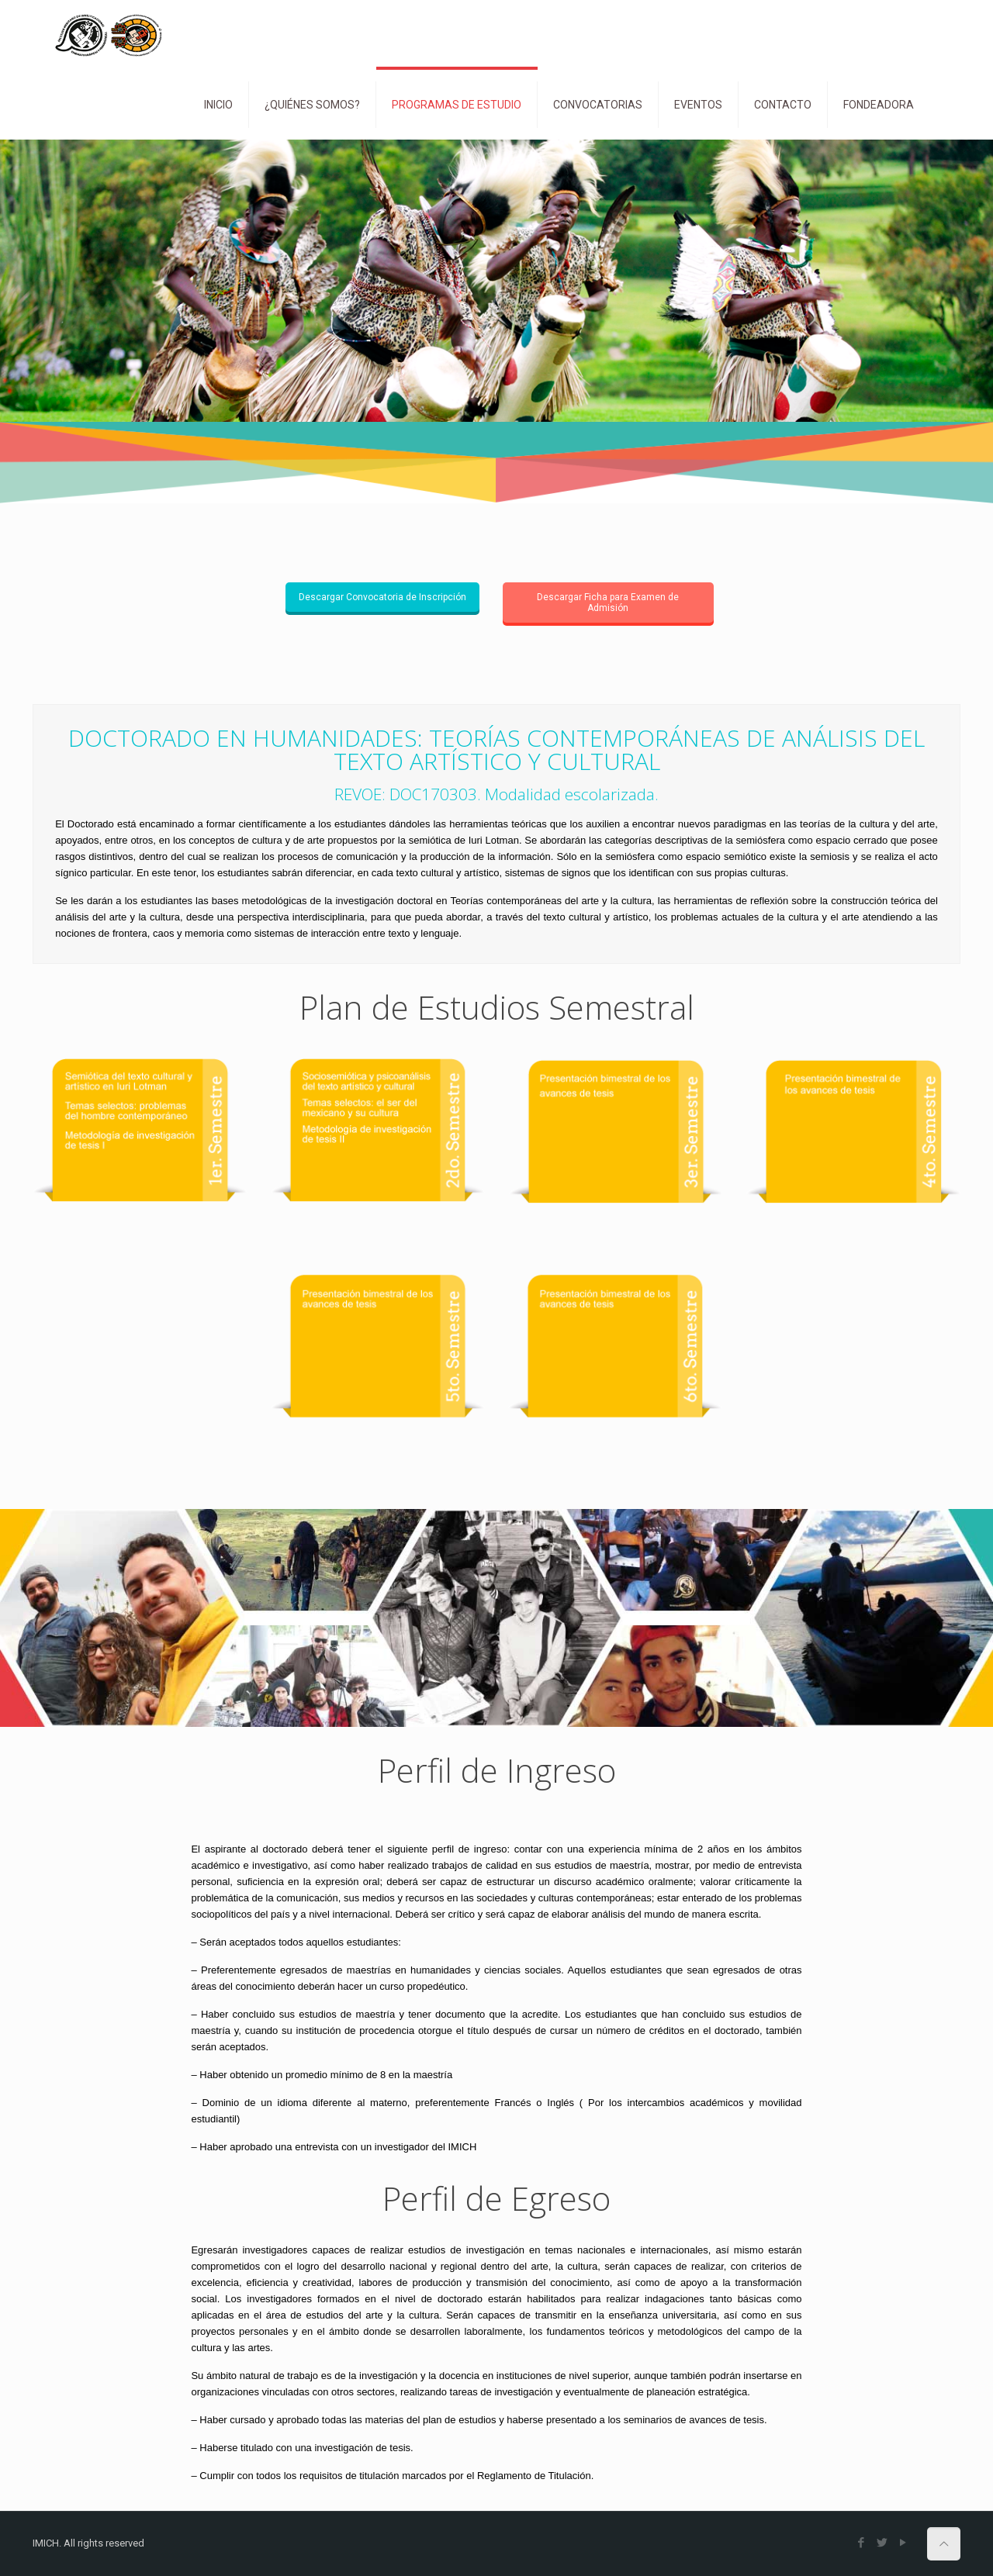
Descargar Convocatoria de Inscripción (382, 597)
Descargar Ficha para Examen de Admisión (608, 602)
